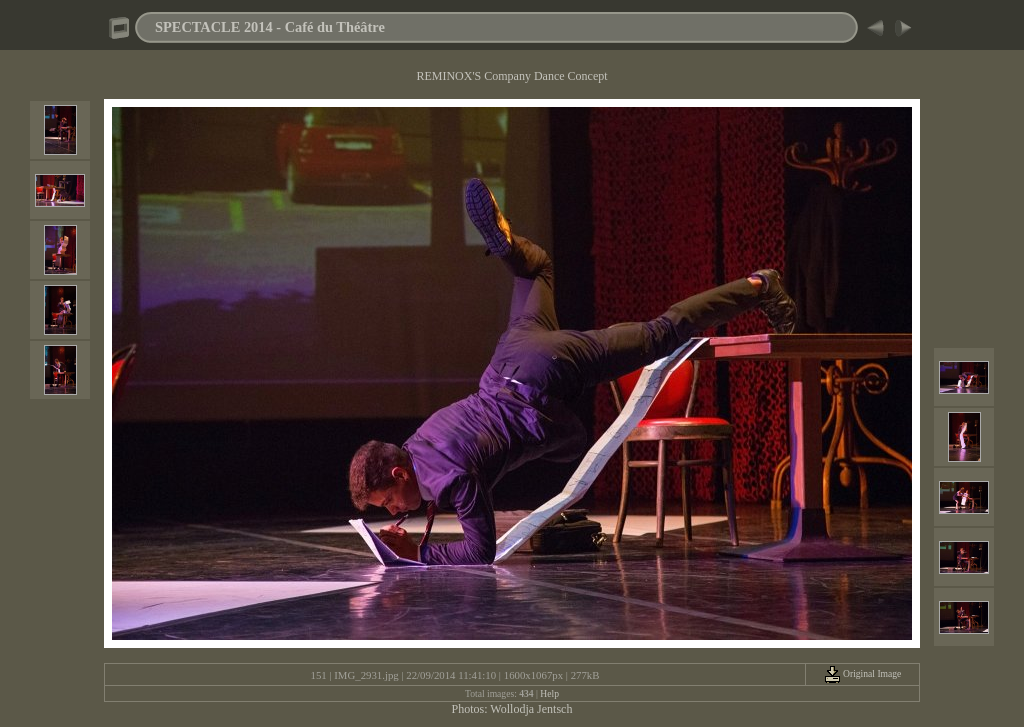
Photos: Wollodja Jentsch (512, 709)
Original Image (863, 673)
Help (549, 693)
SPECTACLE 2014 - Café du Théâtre (270, 27)
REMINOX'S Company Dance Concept (511, 76)
